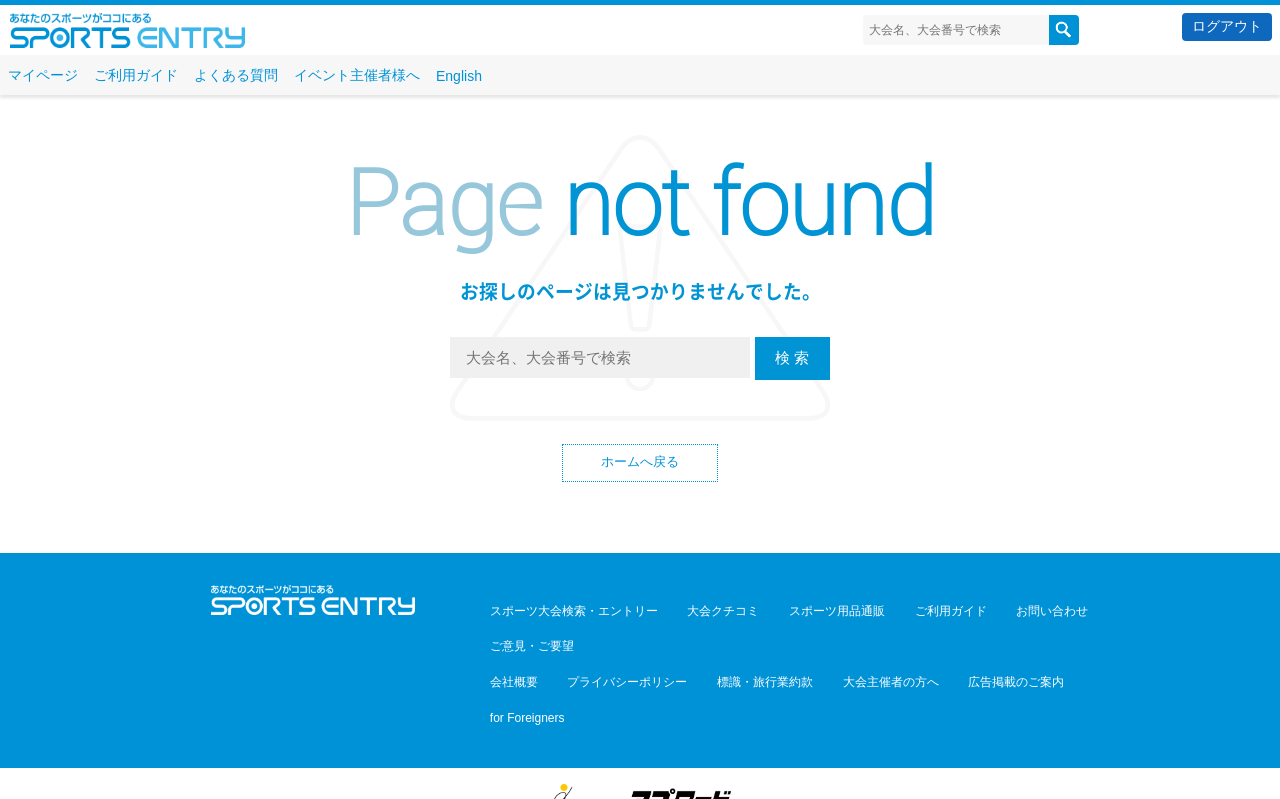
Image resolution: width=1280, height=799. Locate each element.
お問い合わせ (982, 613)
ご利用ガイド (136, 75)
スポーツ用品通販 (798, 613)
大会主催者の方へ (836, 641)
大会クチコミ (700, 613)
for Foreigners (1045, 641)
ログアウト (1227, 26)
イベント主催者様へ (357, 75)
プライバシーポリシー (604, 641)
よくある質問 (236, 75)
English (459, 76)
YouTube (356, 646)
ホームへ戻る (640, 464)
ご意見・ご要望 (1074, 613)
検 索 (792, 357)
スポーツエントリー (127, 30)
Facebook (313, 646)
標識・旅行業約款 (726, 641)
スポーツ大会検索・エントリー (566, 613)
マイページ (43, 75)
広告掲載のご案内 (946, 641)
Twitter (269, 646)
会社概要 (506, 641)
